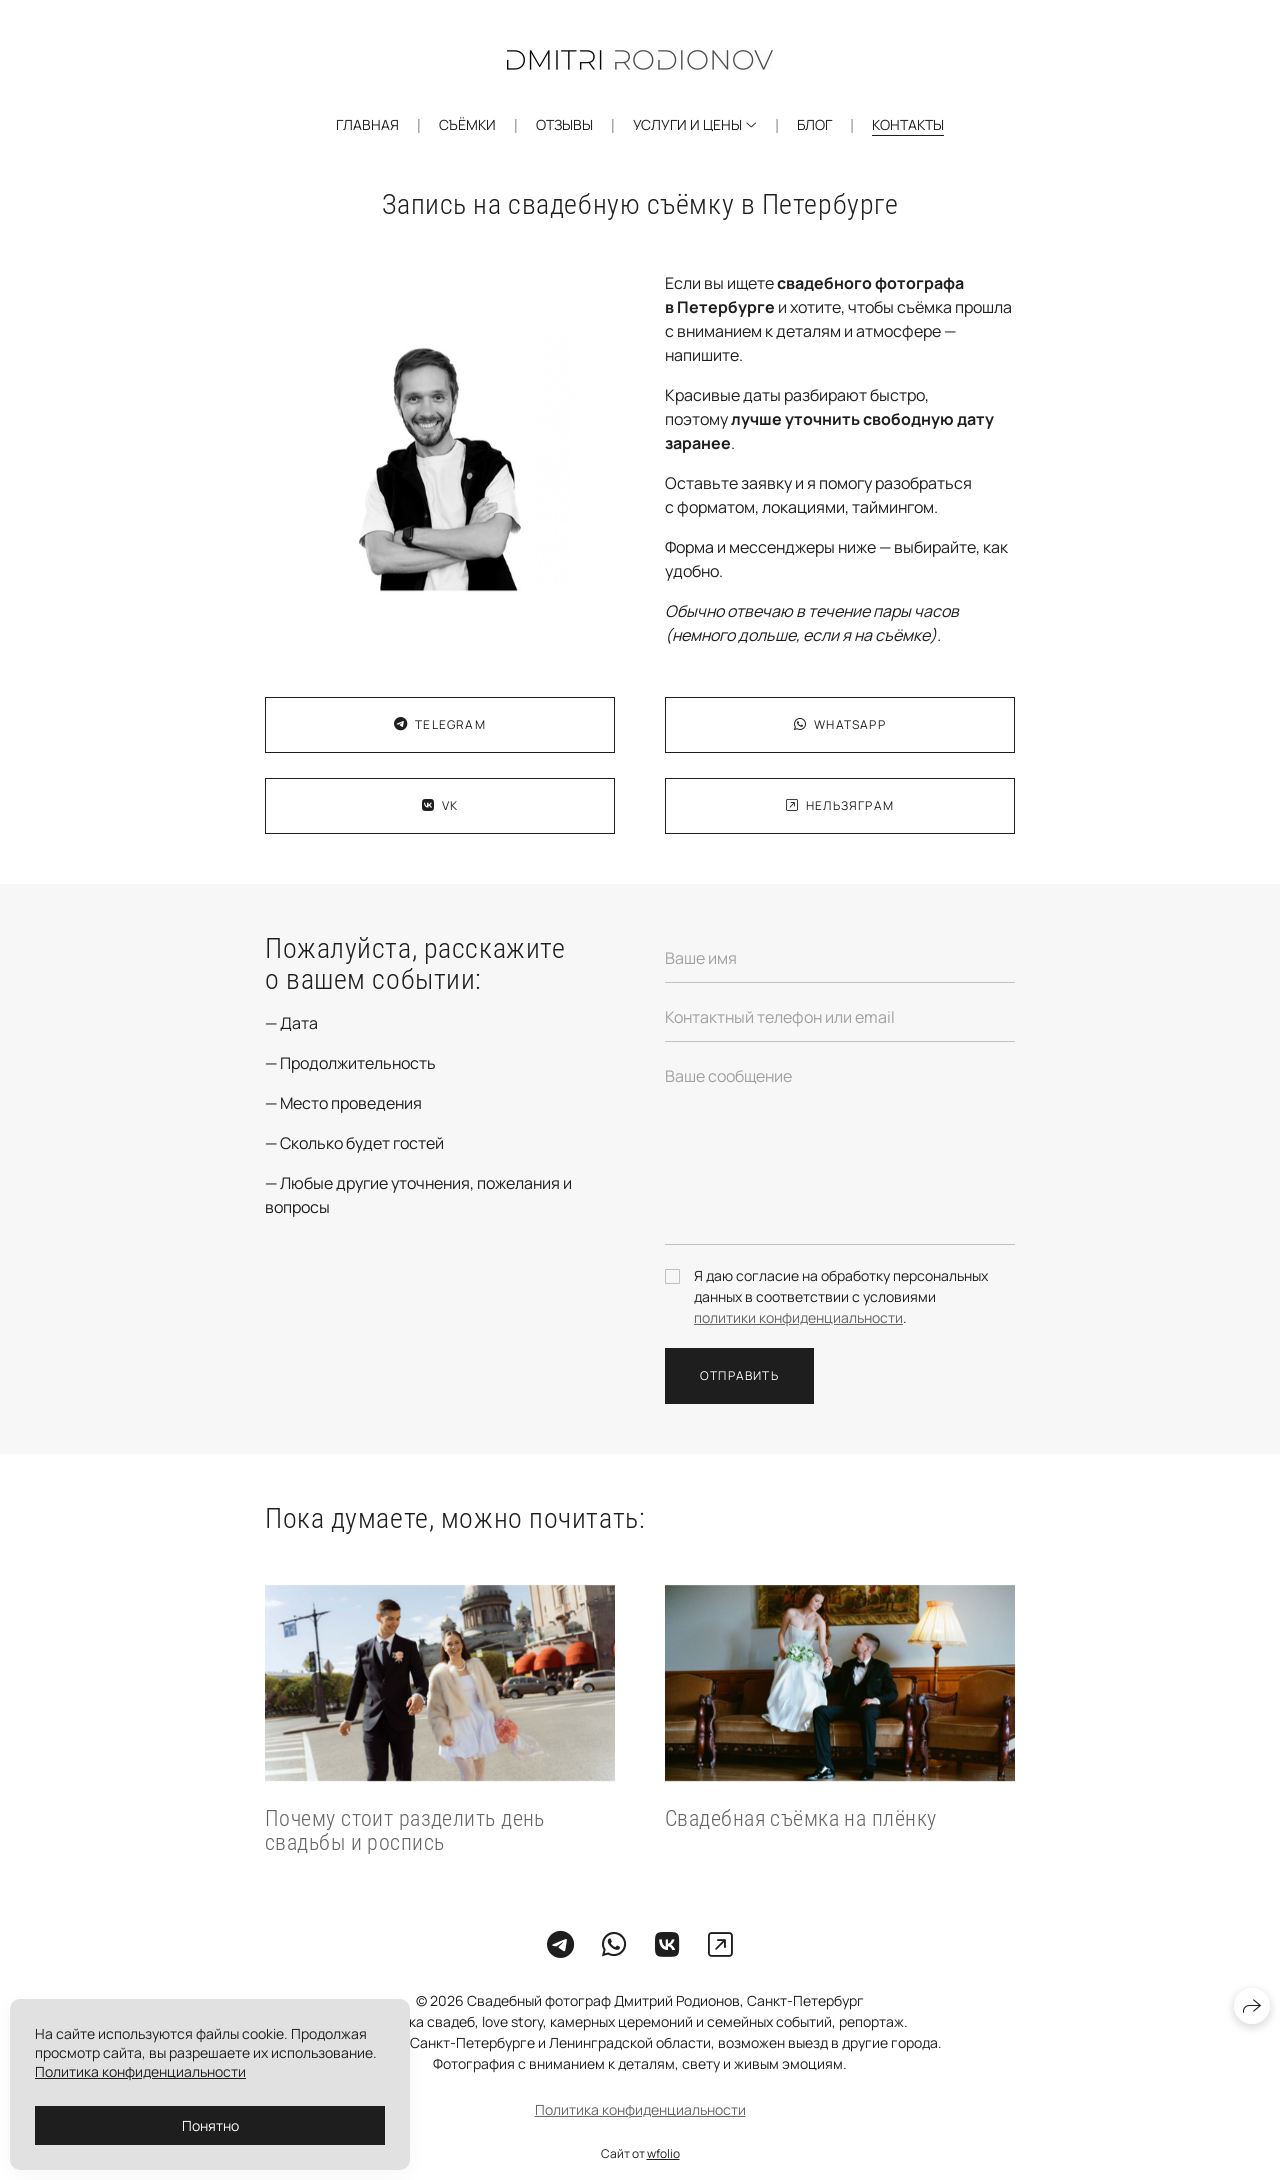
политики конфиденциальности (798, 1317)
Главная (367, 124)
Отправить (739, 1375)
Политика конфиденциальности (640, 2109)
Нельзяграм (840, 805)
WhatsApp (840, 724)
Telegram (440, 724)
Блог (814, 124)
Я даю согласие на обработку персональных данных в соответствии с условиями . (841, 1296)
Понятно (210, 2125)
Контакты (908, 124)
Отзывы (564, 124)
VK (440, 805)
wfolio (663, 2153)
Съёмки (467, 124)
